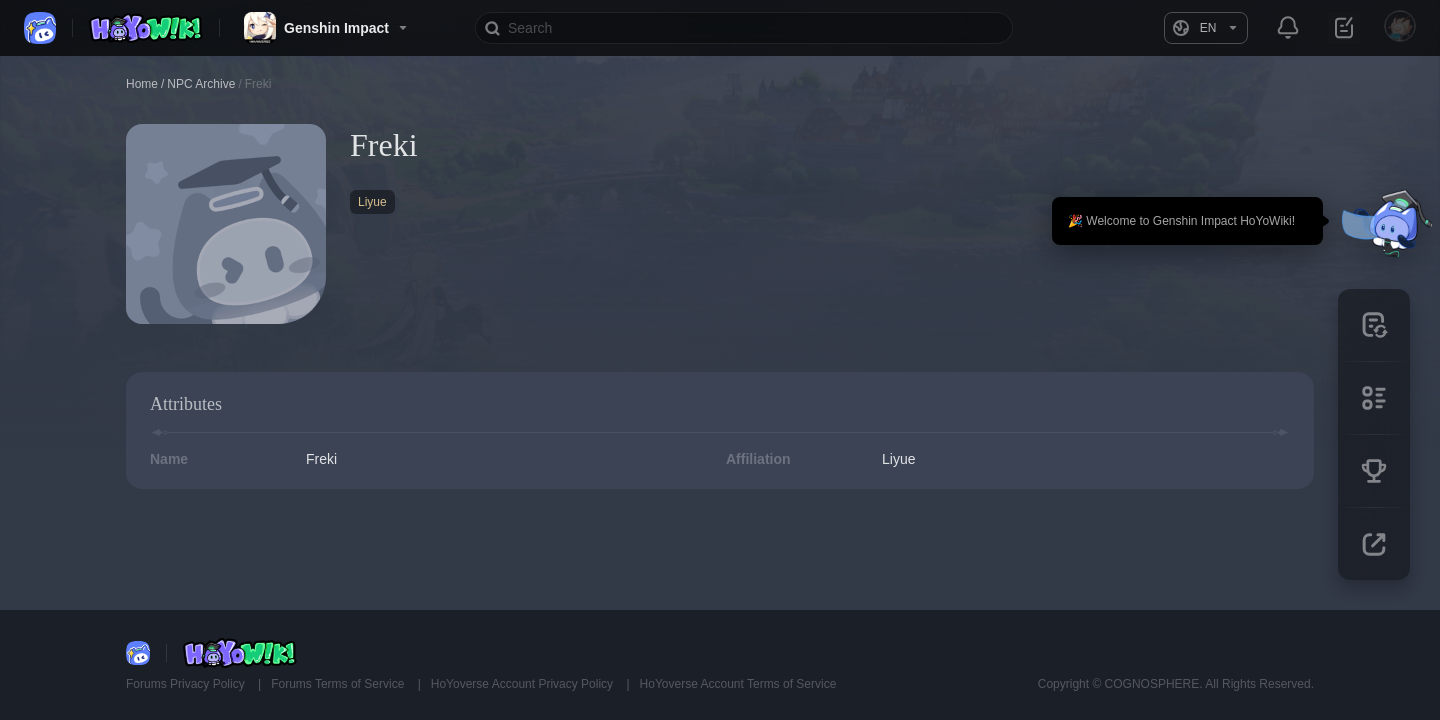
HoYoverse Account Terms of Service (738, 684)
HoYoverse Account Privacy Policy (524, 684)
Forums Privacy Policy (187, 684)
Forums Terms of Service (339, 684)
